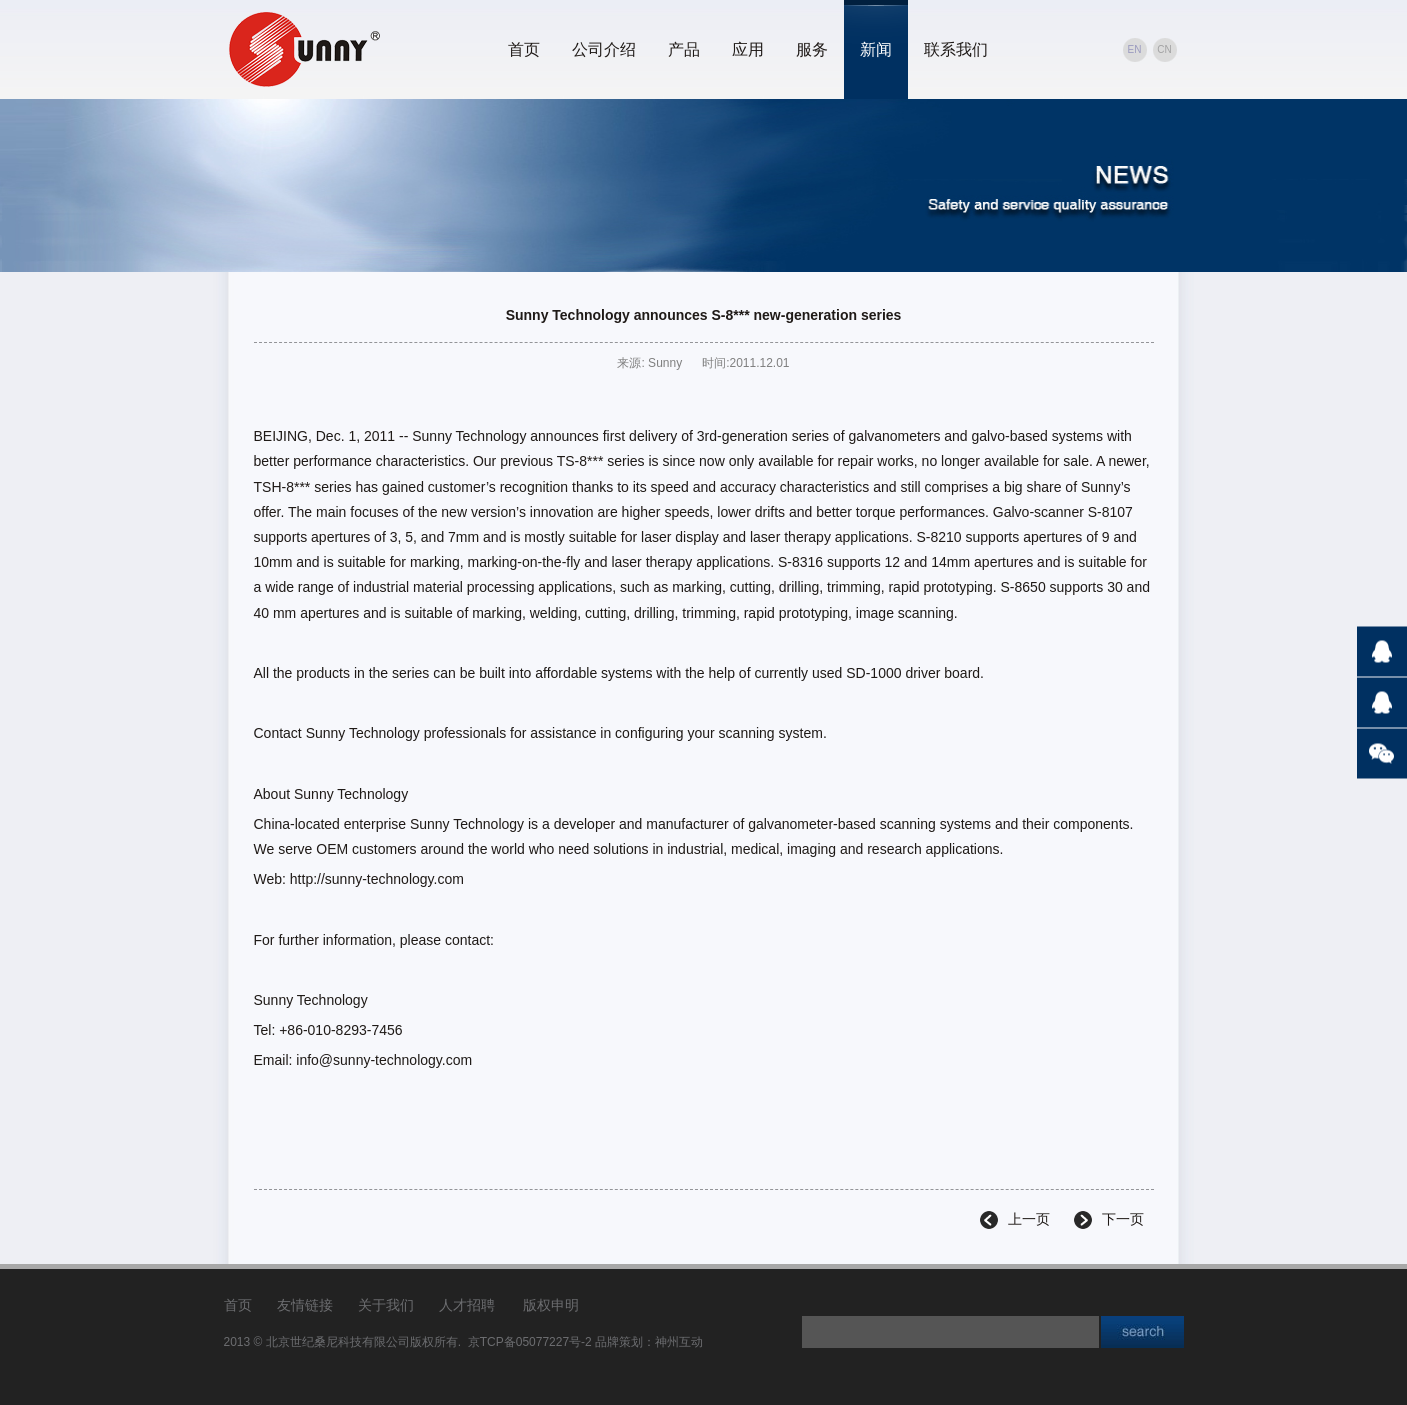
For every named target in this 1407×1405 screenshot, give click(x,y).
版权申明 (551, 1305)
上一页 (1029, 1219)
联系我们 (956, 49)
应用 (748, 49)
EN (1135, 49)
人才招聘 (467, 1305)
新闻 (876, 49)
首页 (524, 49)
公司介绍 (604, 49)
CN (1164, 49)
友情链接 (305, 1305)
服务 (812, 49)
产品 (684, 49)
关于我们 (386, 1305)
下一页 (1123, 1219)
